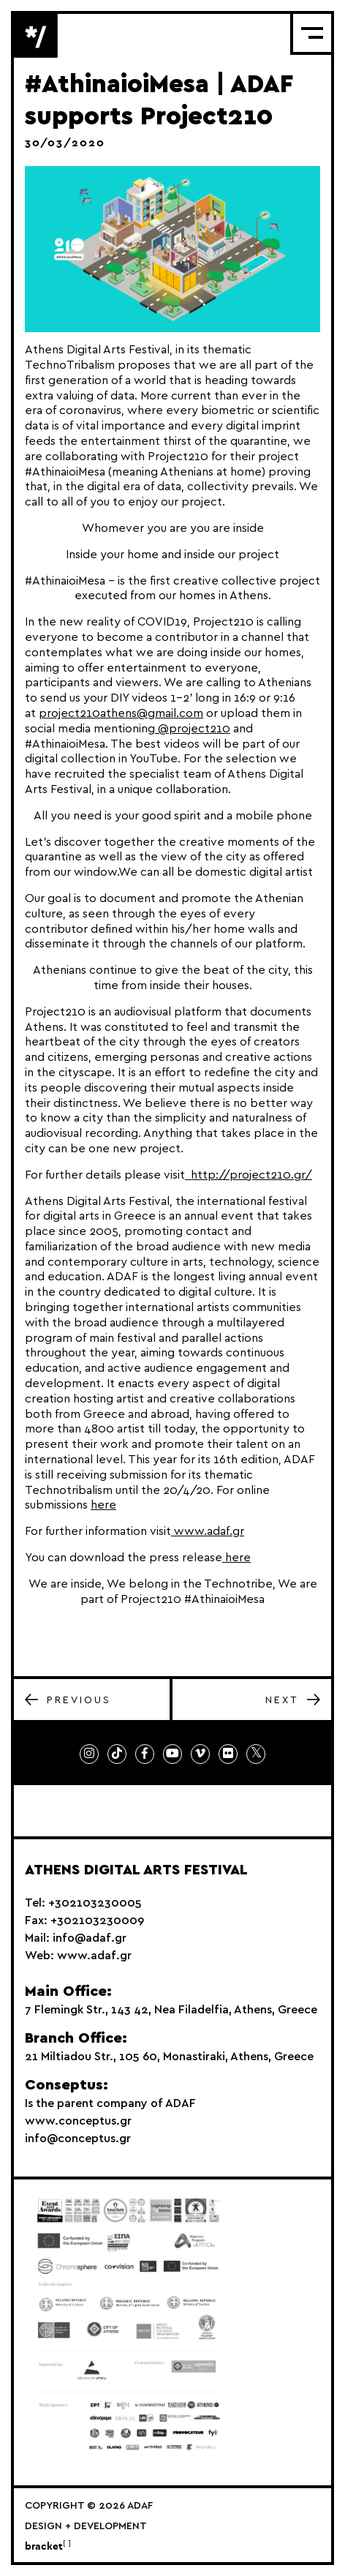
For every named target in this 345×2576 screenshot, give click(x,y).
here (103, 1505)
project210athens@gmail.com (121, 713)
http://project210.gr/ (248, 1175)
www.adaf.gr (207, 1531)
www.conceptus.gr (78, 2121)
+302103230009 (97, 1920)
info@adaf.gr (89, 1938)
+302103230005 (95, 1903)
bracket (48, 2547)
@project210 (192, 729)
